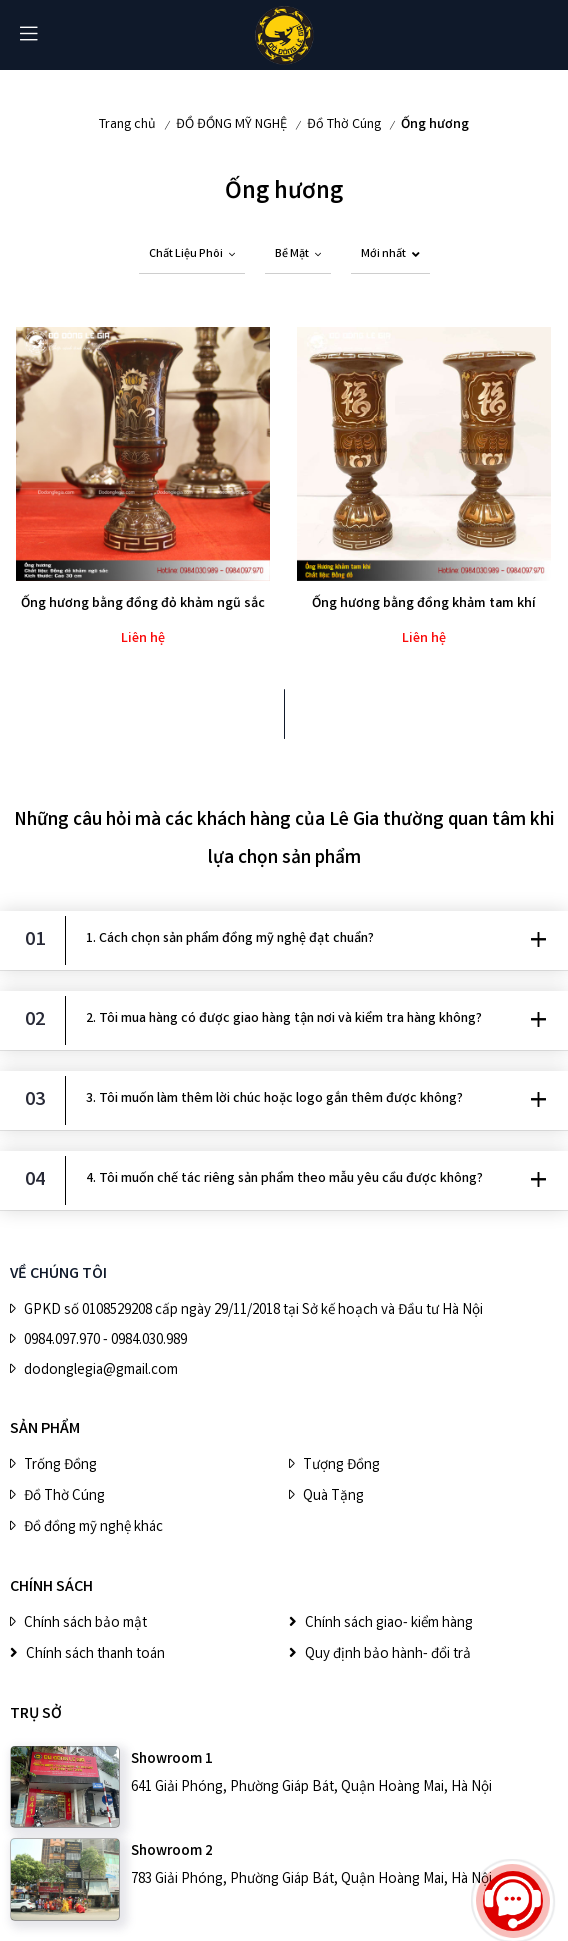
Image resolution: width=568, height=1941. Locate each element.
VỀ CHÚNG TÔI (58, 1274)
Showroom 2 (172, 1852)
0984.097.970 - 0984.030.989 (105, 1341)
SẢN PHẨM (45, 1429)
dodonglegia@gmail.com (101, 1371)
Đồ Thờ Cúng (344, 125)
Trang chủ (127, 125)
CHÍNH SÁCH (51, 1587)
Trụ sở (36, 1714)
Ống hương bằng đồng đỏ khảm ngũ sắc (143, 604)
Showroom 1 (172, 1760)
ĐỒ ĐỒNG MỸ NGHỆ (231, 125)
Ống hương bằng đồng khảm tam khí (424, 604)
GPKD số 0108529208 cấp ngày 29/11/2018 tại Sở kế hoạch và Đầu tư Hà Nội (253, 1311)
